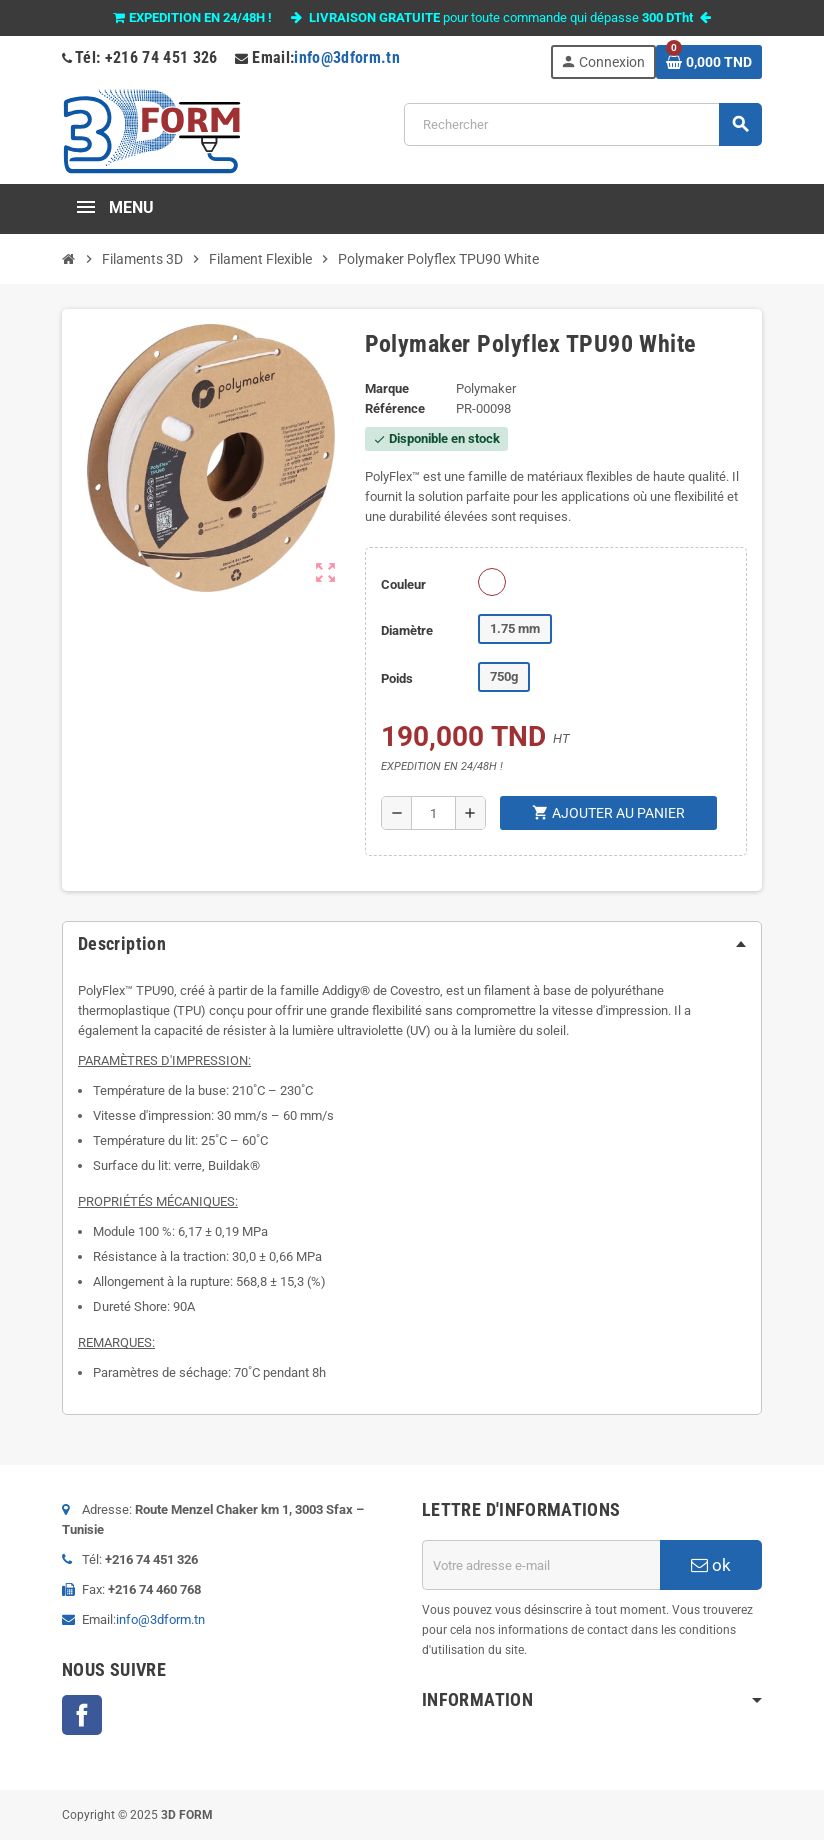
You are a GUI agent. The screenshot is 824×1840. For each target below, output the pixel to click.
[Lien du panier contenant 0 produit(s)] (709, 62)
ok (711, 1565)
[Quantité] (433, 813)
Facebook (82, 1715)
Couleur (403, 584)
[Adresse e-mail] (541, 1565)
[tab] (412, 944)
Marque (387, 388)
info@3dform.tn (347, 57)
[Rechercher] (582, 124)
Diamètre (407, 630)
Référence (395, 408)
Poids (397, 678)
